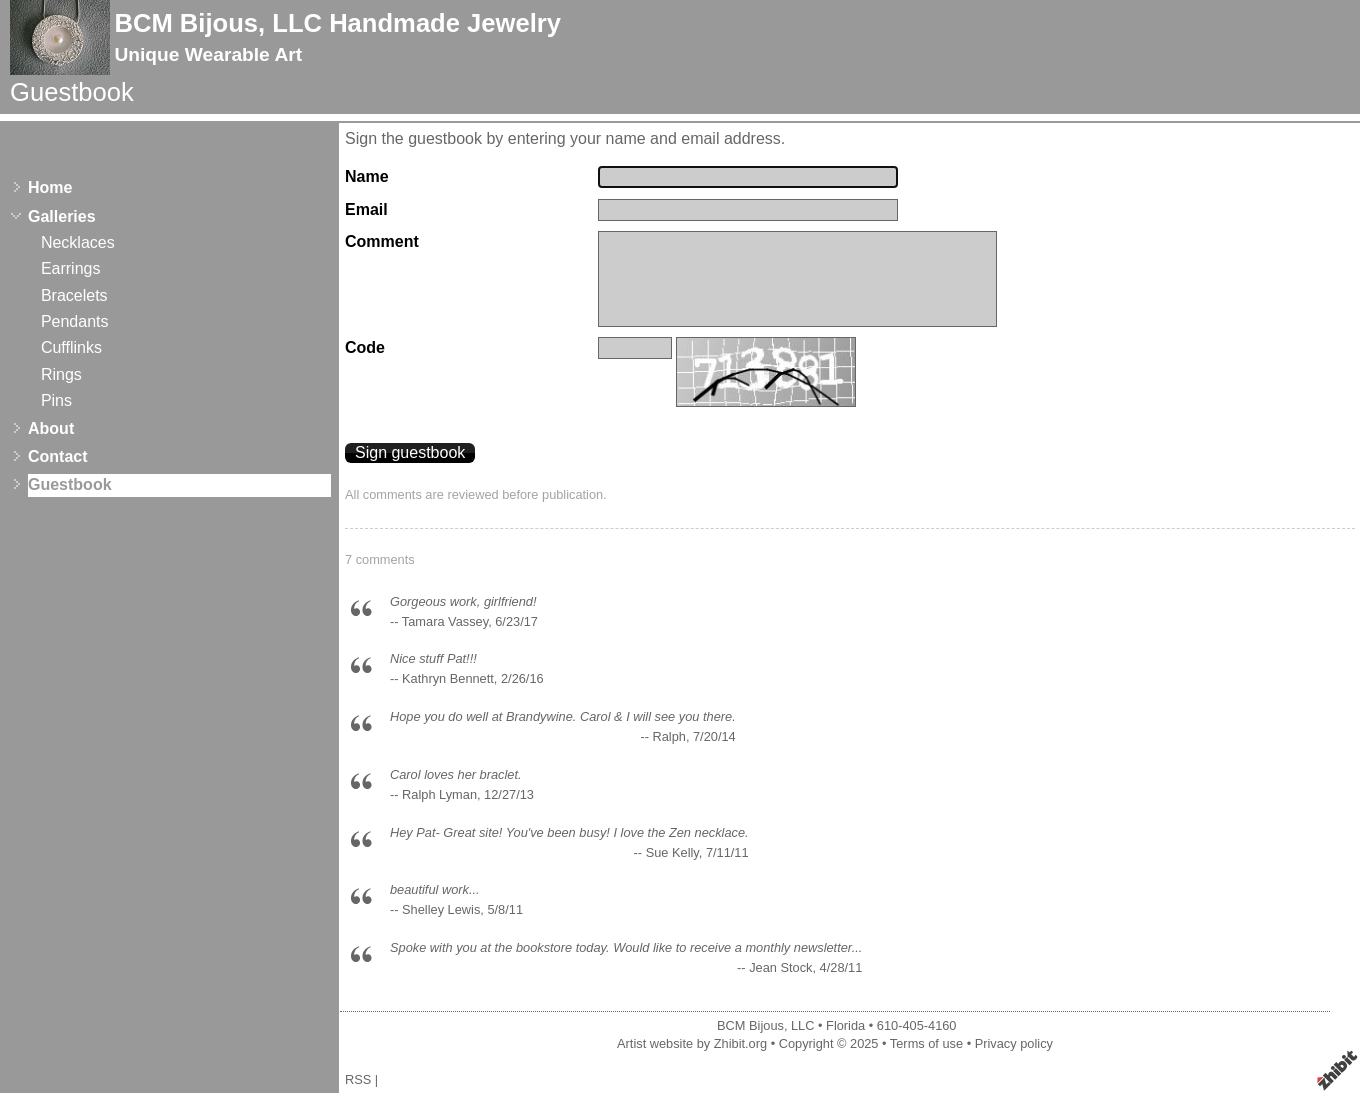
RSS (358, 1079)
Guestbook (70, 484)
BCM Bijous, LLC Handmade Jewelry (337, 23)
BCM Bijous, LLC (765, 1025)
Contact (58, 456)
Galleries (62, 216)
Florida (845, 1025)
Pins (56, 400)
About (51, 428)
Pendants (75, 321)
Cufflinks (71, 347)
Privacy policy (1014, 1043)
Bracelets (74, 295)
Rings (61, 374)
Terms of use (926, 1043)
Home (50, 187)
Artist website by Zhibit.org (692, 1043)
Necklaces (78, 242)
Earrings (71, 268)
